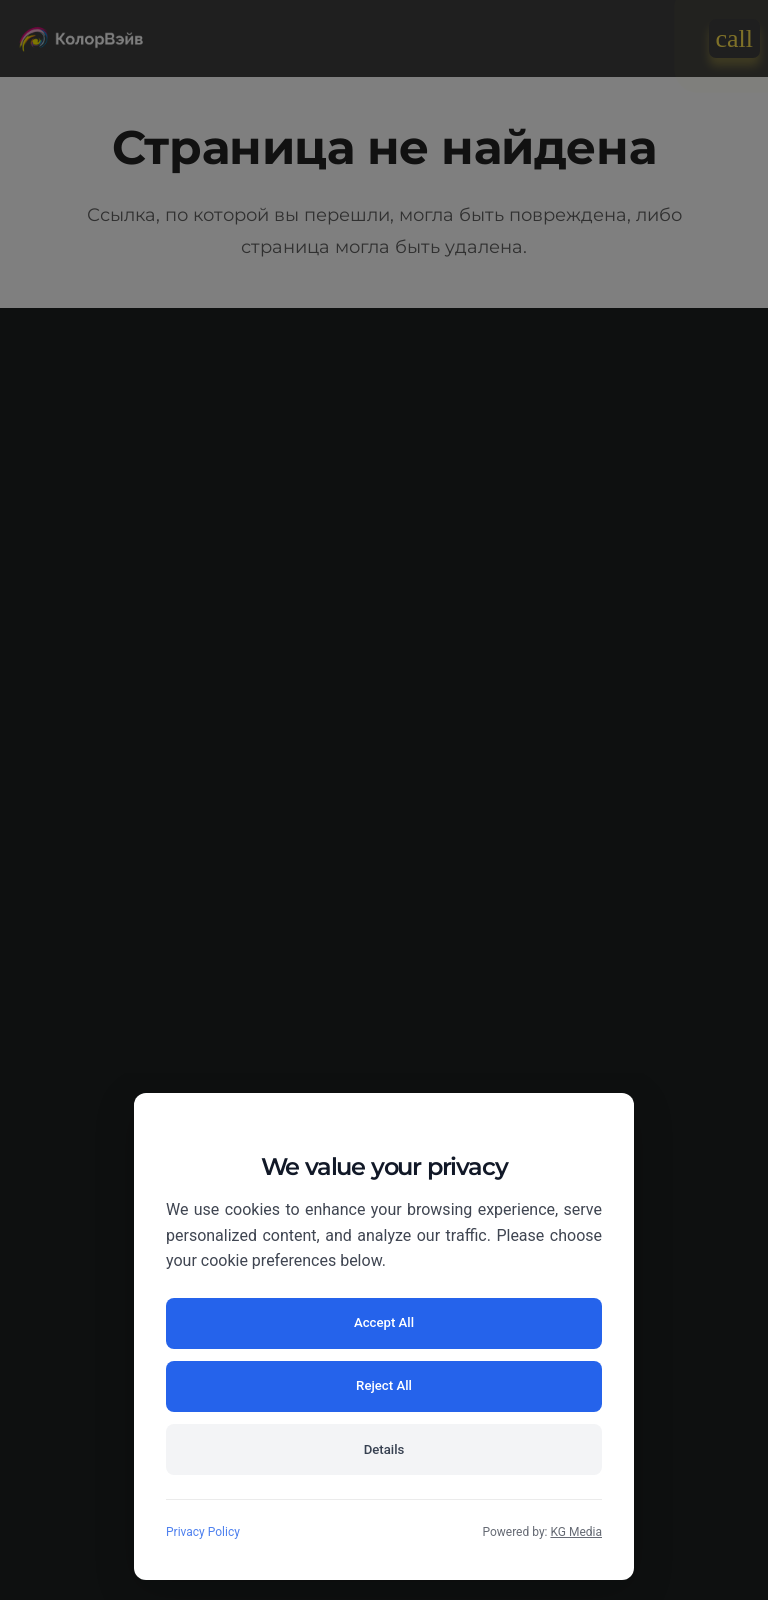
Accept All (272, 1379)
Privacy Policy (203, 1532)
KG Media (576, 1532)
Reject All (495, 1379)
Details (383, 1447)
